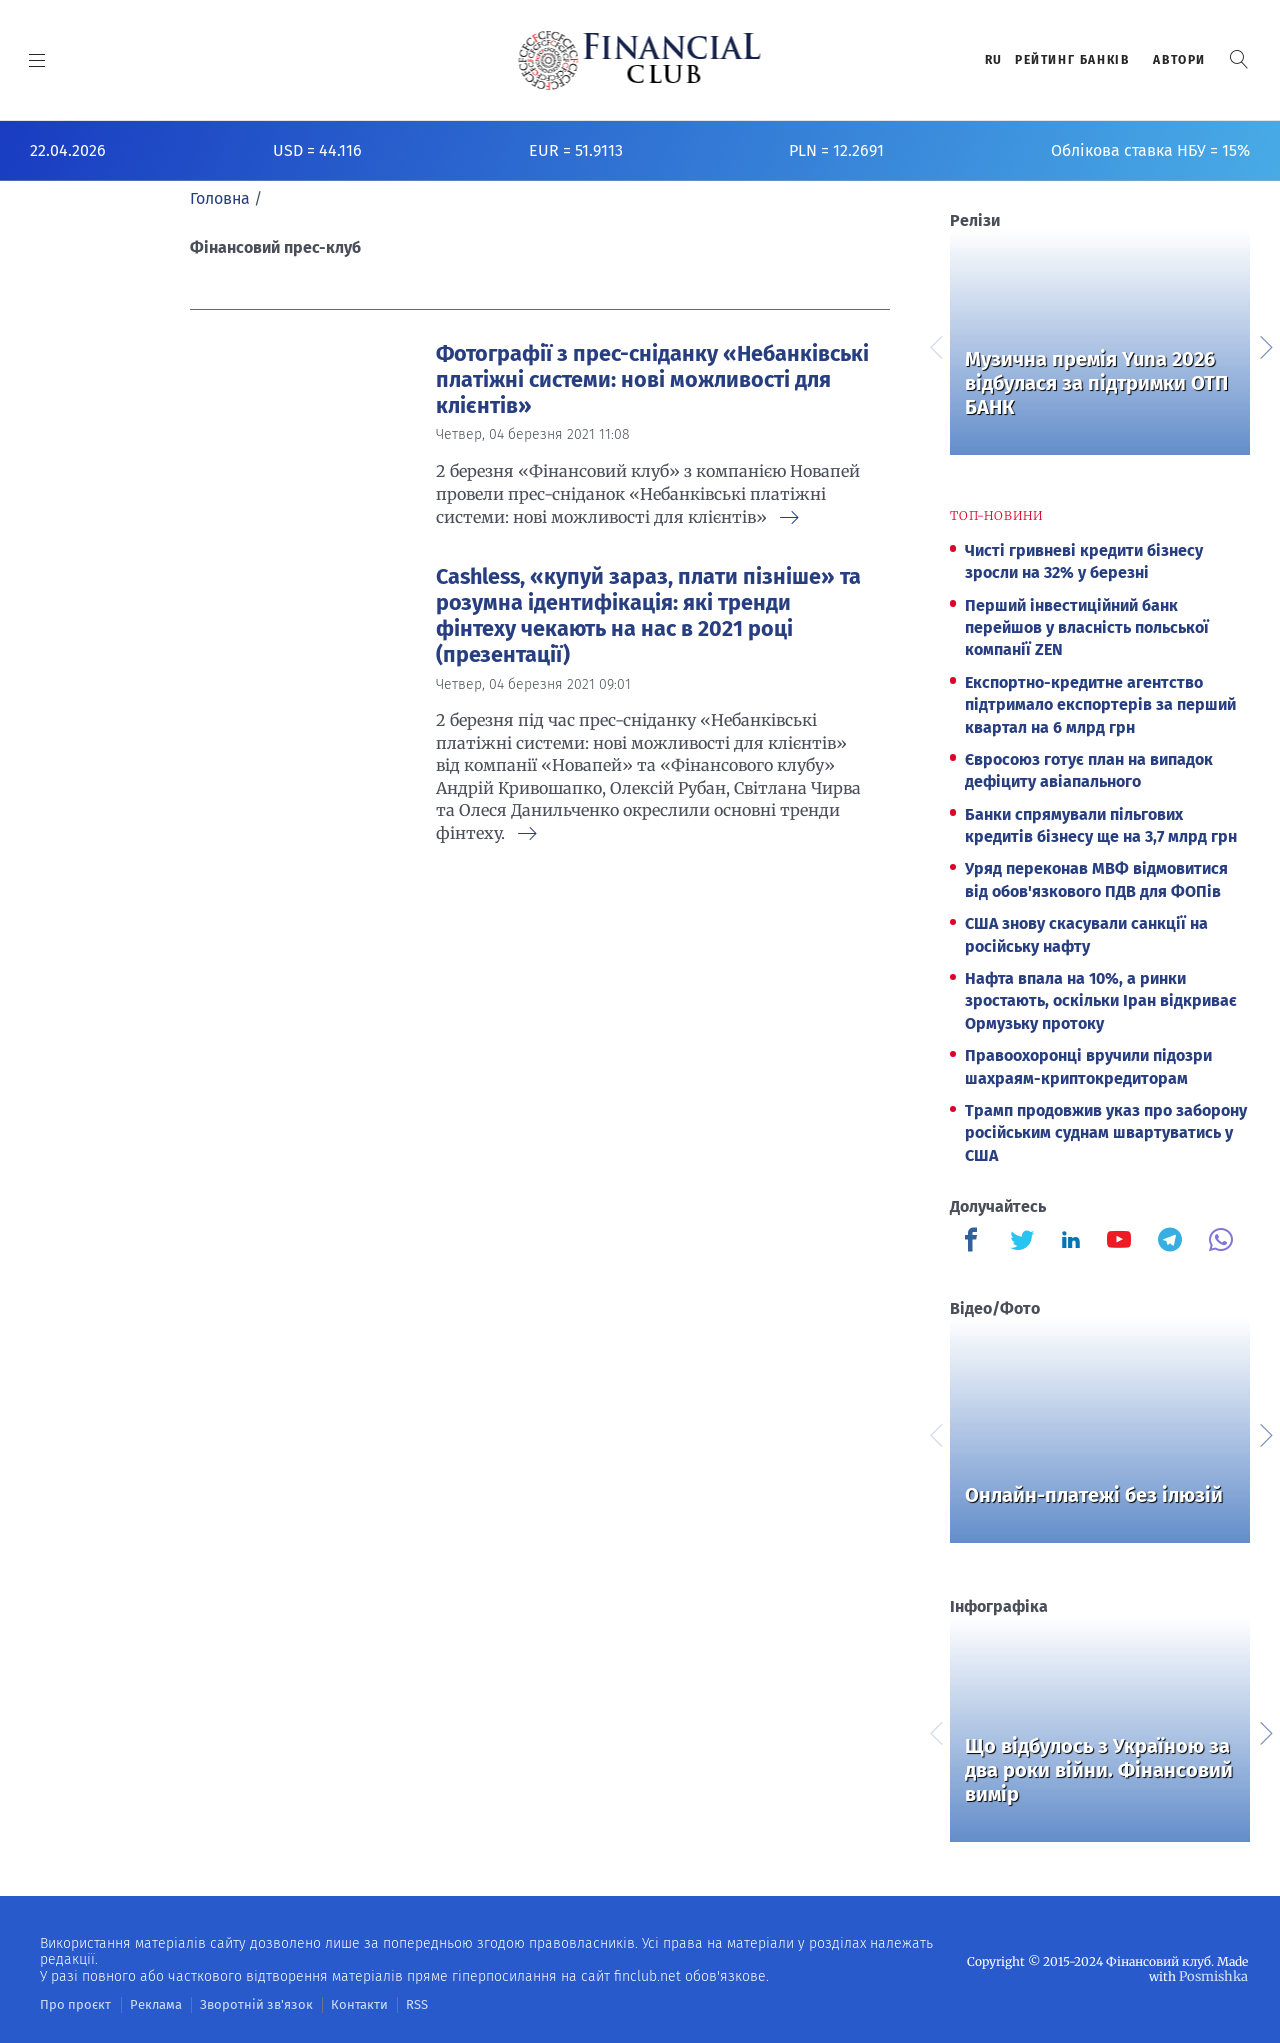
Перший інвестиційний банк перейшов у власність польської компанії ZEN (1087, 628)
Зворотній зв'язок (239, 2004)
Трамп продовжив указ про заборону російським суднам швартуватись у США (1106, 1133)
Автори (1179, 60)
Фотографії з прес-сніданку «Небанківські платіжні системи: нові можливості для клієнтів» (652, 380)
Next (1265, 345)
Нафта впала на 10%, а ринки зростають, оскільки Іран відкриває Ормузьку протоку (1101, 1001)
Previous (935, 345)
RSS (387, 2004)
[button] (1239, 59)
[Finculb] (975, 1242)
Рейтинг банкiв (1072, 60)
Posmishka (1215, 1975)
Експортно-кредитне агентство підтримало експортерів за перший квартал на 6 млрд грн (1100, 705)
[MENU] (37, 60)
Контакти (333, 2004)
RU (994, 60)
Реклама (146, 2004)
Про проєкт (71, 2004)
